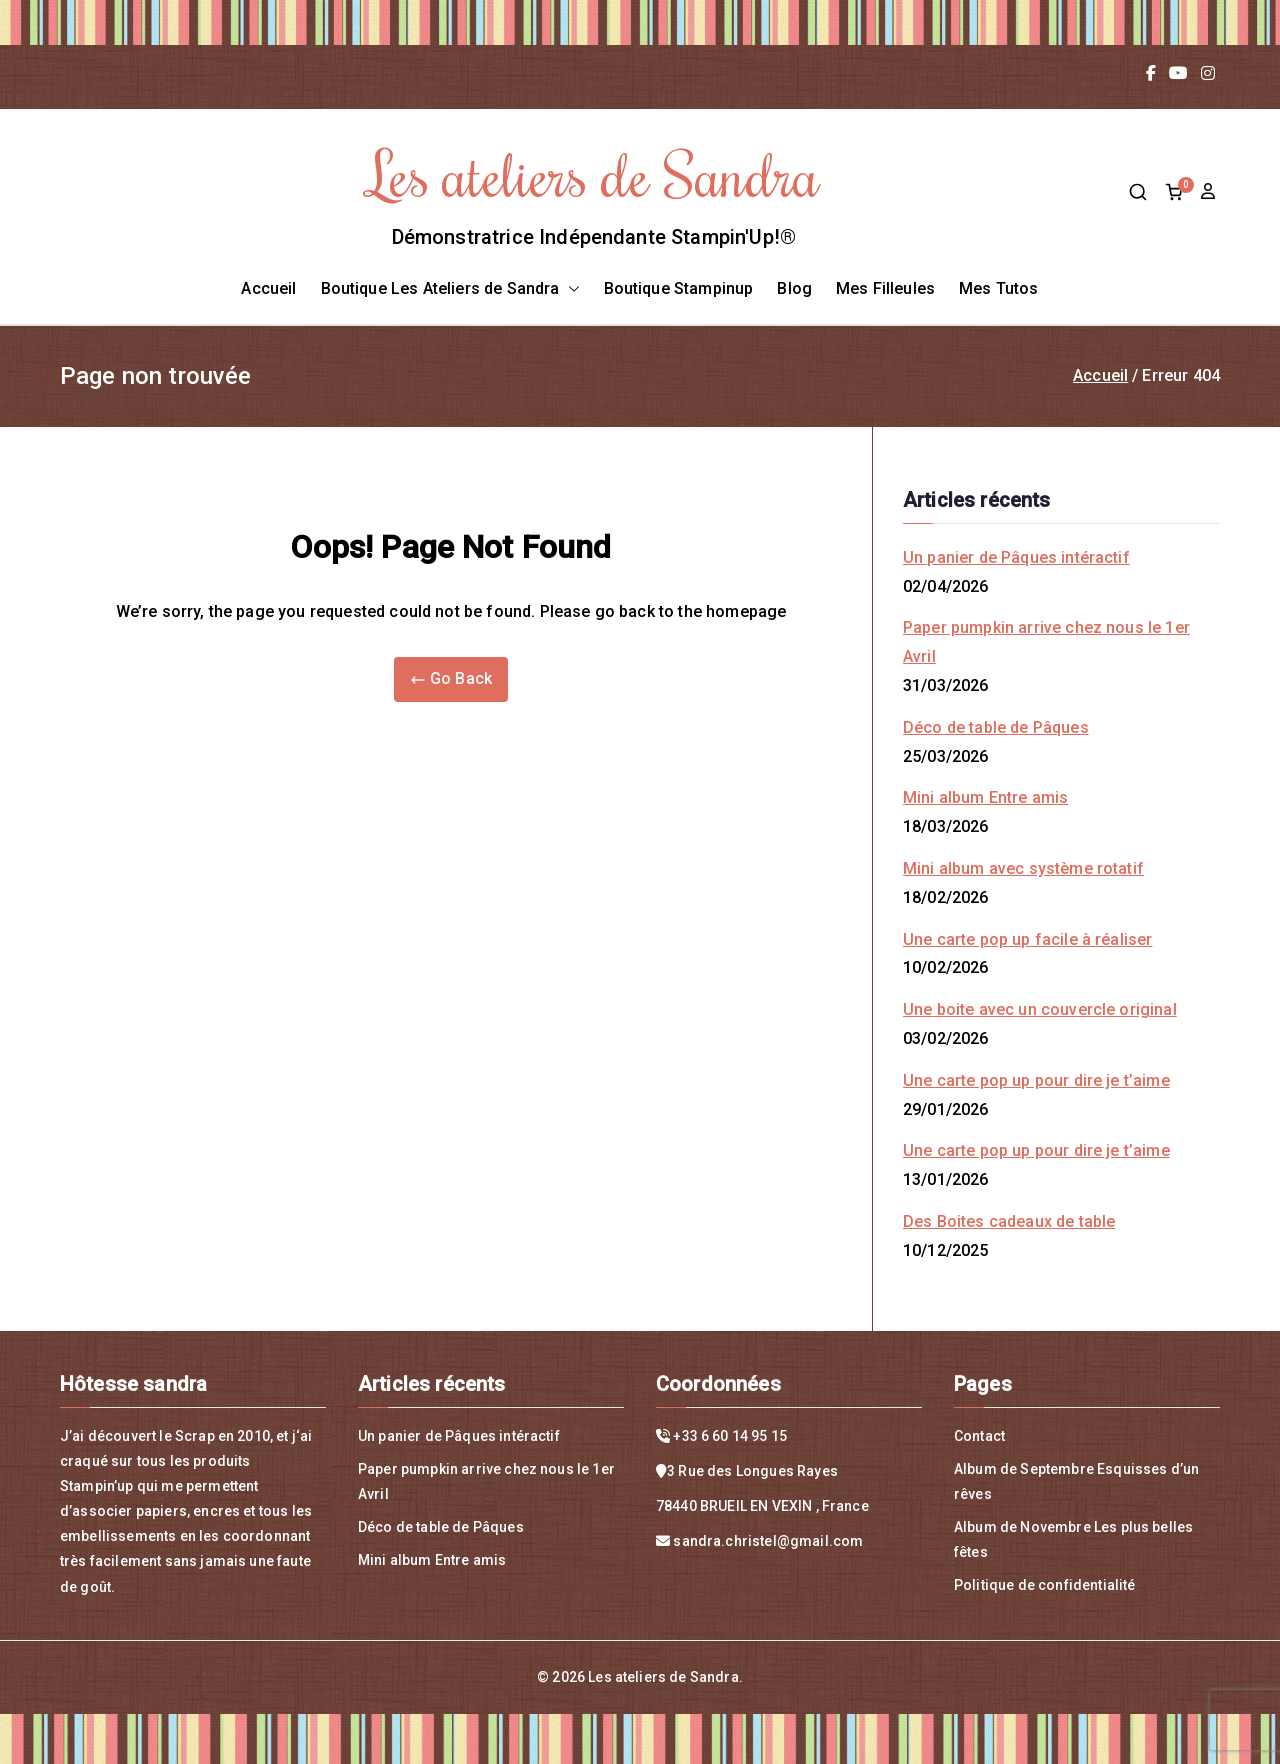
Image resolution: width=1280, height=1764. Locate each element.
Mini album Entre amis (985, 797)
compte (1210, 191)
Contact (979, 1436)
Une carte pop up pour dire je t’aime (1036, 1080)
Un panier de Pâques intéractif (1016, 557)
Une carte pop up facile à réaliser (1027, 939)
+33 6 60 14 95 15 (730, 1436)
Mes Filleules (885, 288)
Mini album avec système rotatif (1023, 868)
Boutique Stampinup (679, 288)
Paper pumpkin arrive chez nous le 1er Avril (1046, 642)
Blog (794, 288)
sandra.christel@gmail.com (768, 1541)
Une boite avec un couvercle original (1040, 1009)
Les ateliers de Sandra (594, 173)
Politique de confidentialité (1044, 1585)
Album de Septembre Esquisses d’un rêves (1076, 1481)
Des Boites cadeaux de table (1009, 1221)
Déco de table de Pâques (996, 727)
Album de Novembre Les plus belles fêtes (1073, 1539)
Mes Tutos (998, 288)
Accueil (268, 288)
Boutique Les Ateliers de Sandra (450, 289)
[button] (570, 289)
